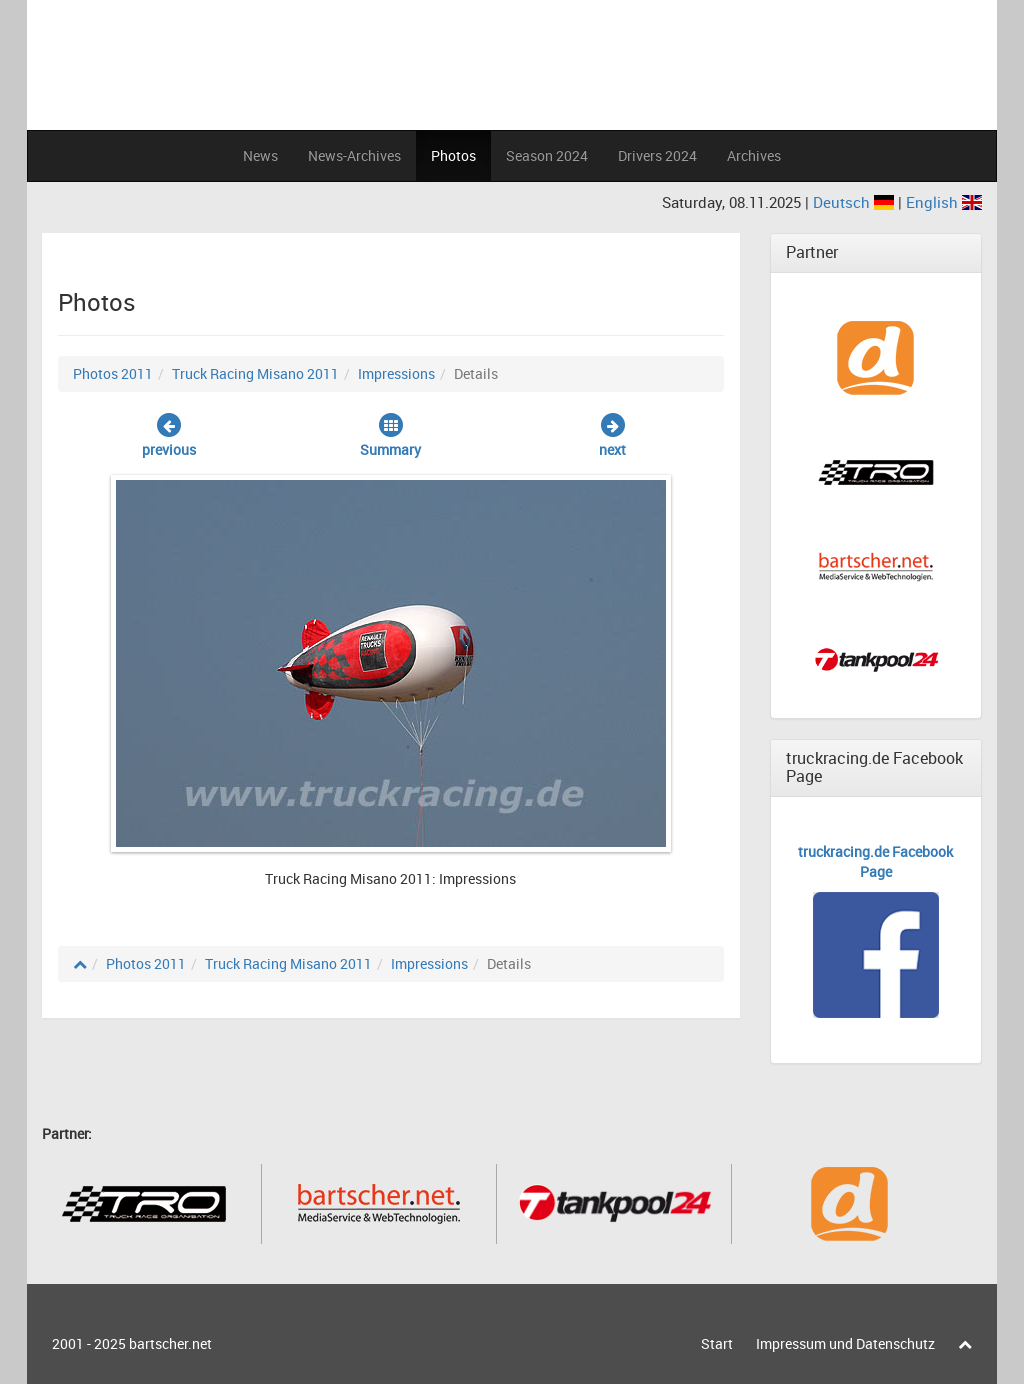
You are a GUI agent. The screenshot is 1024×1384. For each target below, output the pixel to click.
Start (717, 1343)
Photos (453, 155)
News (260, 155)
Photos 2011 (113, 373)
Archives (754, 155)
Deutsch (855, 202)
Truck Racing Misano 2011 (255, 373)
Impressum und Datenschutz (845, 1343)
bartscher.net (170, 1343)
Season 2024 (547, 155)
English (944, 202)
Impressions (396, 373)
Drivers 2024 (657, 155)
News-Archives (354, 155)
